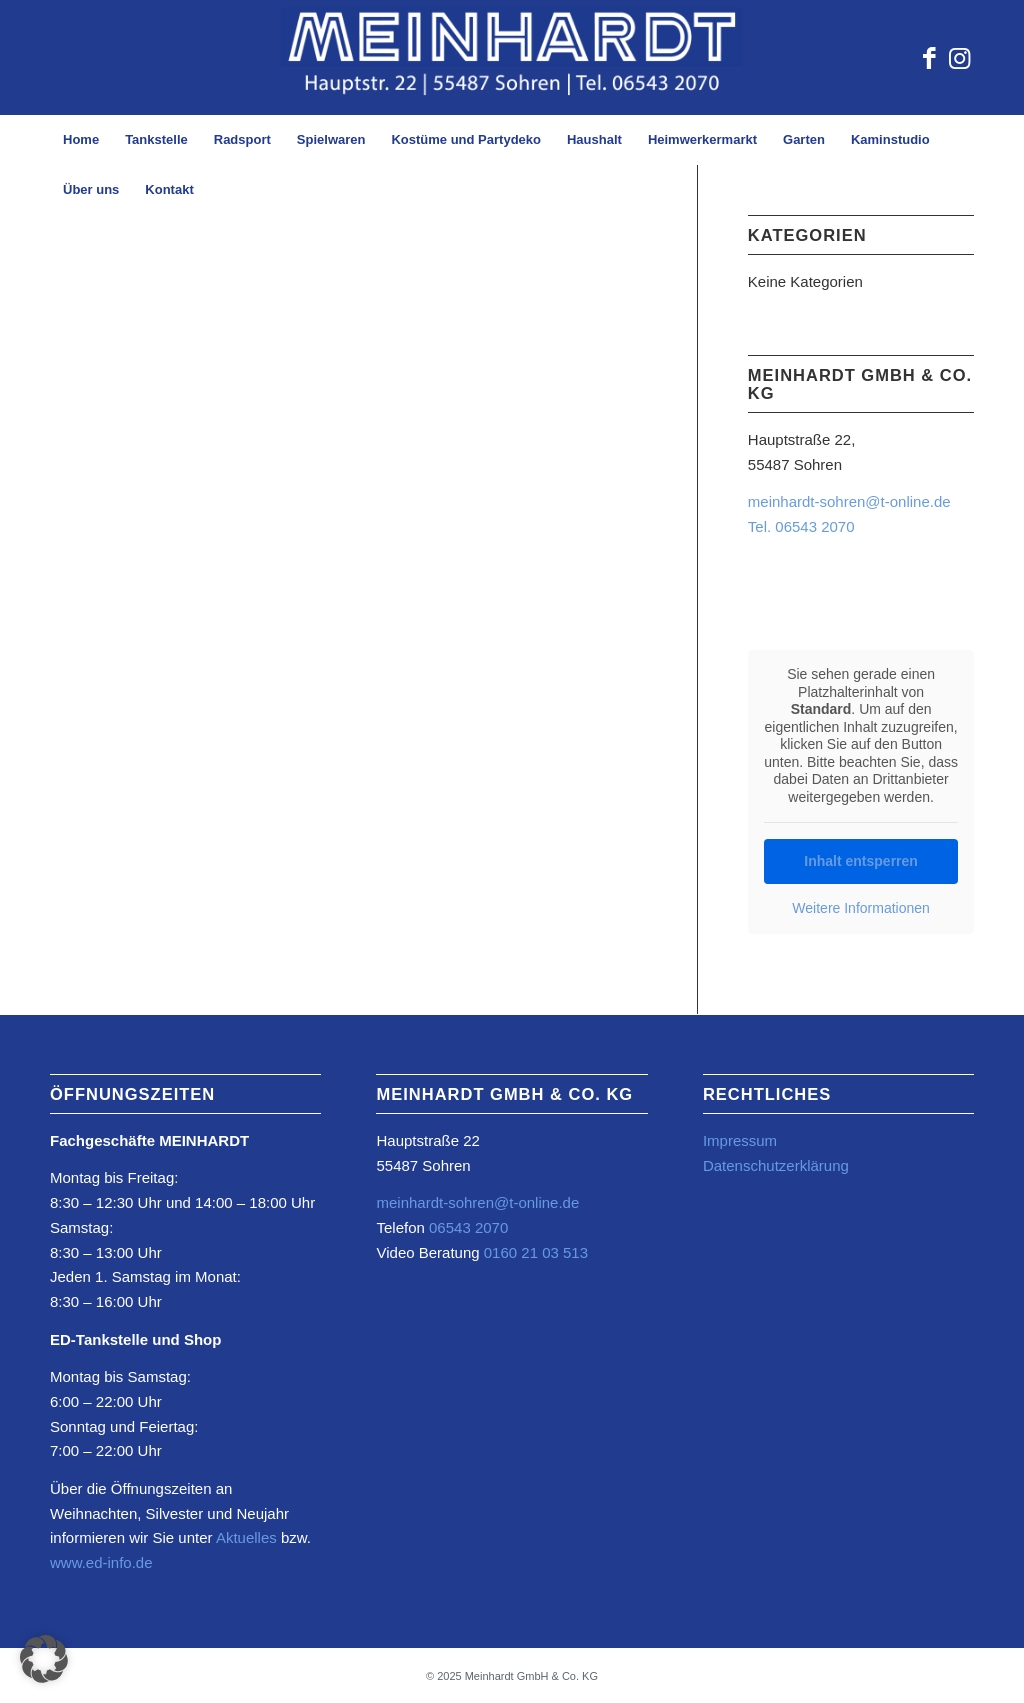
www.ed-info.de (101, 1562)
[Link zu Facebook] (929, 58)
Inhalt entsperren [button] (861, 861)
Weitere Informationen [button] (860, 908)
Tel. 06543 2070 (801, 526)
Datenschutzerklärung (776, 1165)
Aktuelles (246, 1537)
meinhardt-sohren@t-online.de (849, 501)
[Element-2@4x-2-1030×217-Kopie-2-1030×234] (512, 57)
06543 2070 (466, 1227)
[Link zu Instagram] (959, 58)
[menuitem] (81, 140)
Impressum (740, 1140)
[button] (44, 1659)
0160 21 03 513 (536, 1252)
